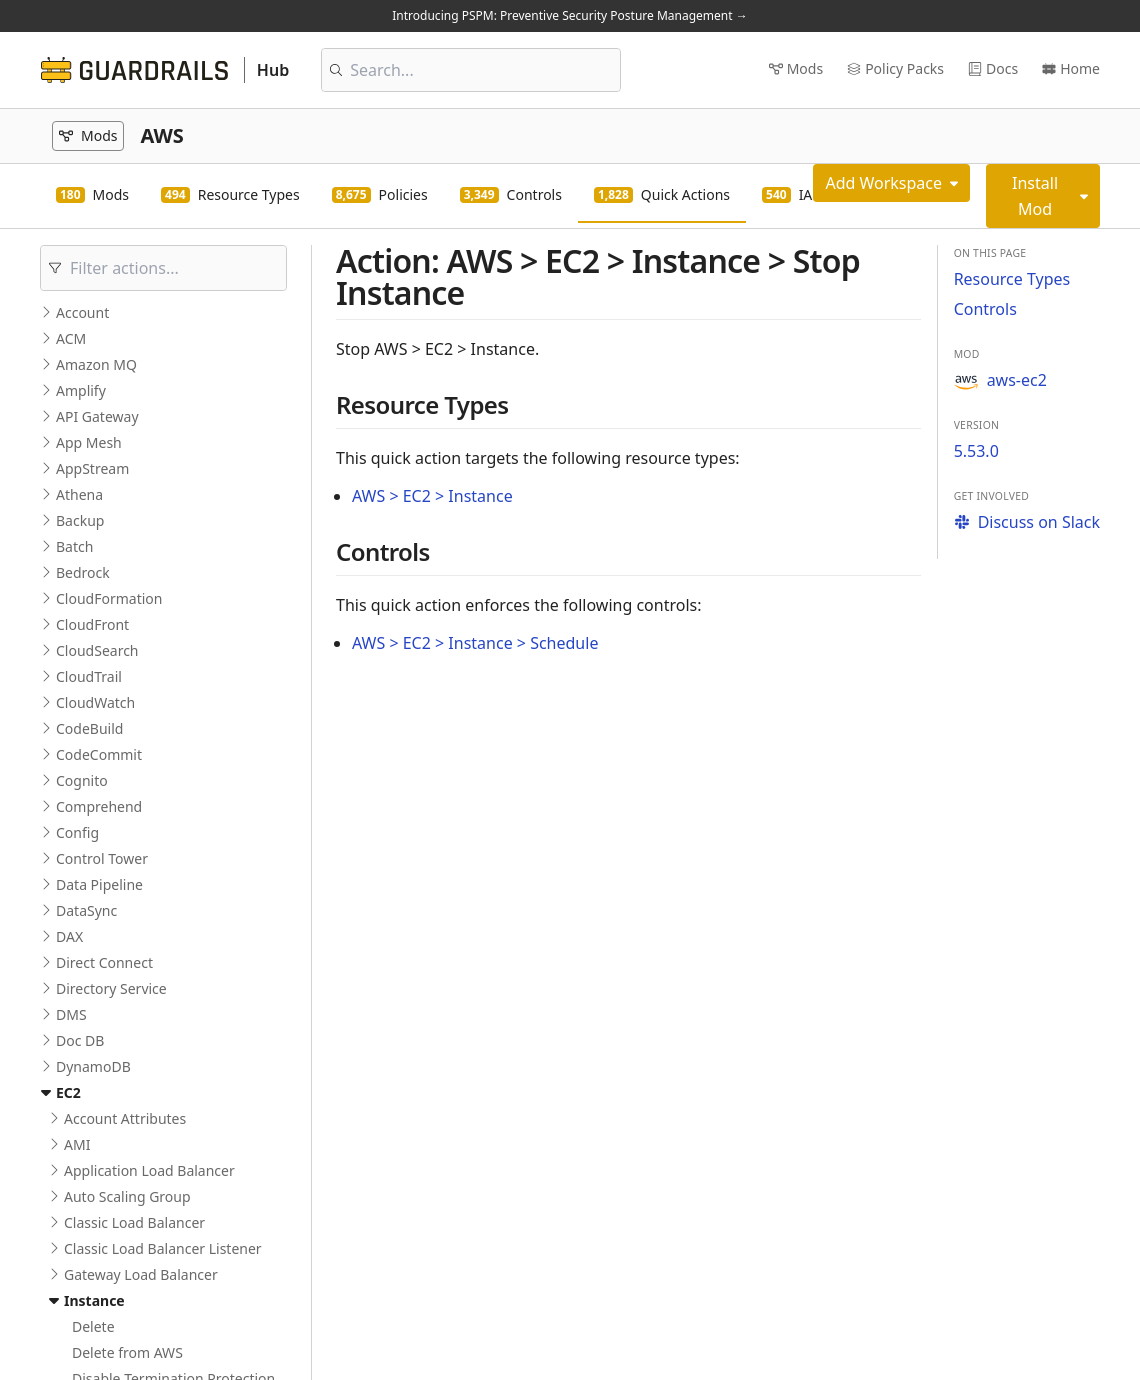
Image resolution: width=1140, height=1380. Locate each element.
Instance (94, 1300)
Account (82, 312)
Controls (985, 309)
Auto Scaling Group (127, 1196)
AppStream (92, 468)
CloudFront (92, 624)
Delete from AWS (127, 1352)
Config (77, 832)
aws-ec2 (1000, 380)
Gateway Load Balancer (141, 1274)
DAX (69, 936)
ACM (71, 338)
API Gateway (97, 416)
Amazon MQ (96, 364)
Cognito (82, 780)
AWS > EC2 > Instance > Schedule (475, 643)
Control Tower (102, 858)
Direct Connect (104, 962)
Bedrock (83, 572)
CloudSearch (97, 650)
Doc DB (80, 1040)
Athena (79, 494)
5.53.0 (976, 451)
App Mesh (89, 442)
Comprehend (99, 806)
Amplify (81, 390)
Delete (93, 1326)
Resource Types (1012, 279)
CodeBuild (89, 728)
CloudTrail (89, 676)
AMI (77, 1144)
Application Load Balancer (149, 1170)
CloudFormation (109, 598)
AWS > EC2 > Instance (432, 496)
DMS (71, 1014)
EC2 (68, 1092)
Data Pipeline (99, 884)
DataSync (86, 910)
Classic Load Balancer (134, 1222)
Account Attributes (125, 1118)
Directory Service (111, 988)
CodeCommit (99, 754)
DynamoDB (93, 1066)
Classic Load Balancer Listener (163, 1248)
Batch (74, 546)
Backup (80, 520)
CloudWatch (95, 702)
